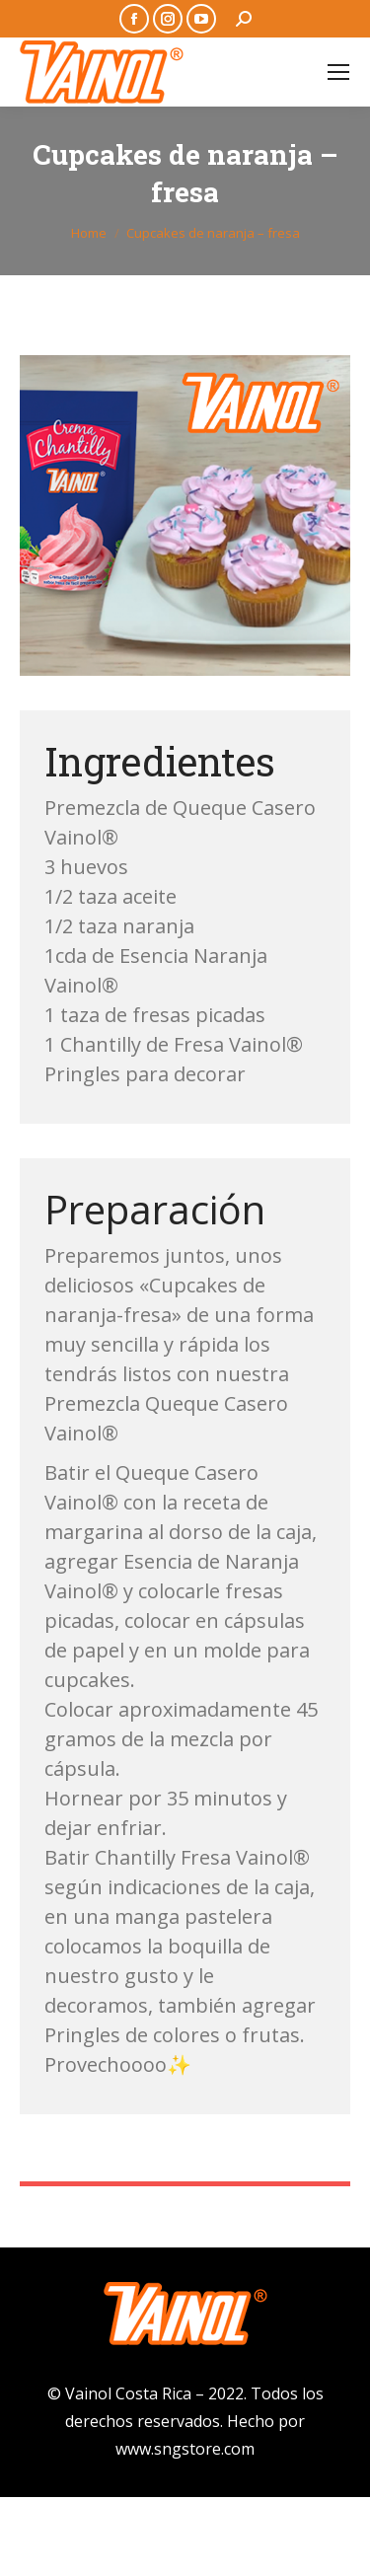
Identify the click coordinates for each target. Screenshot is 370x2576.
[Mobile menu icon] (338, 72)
